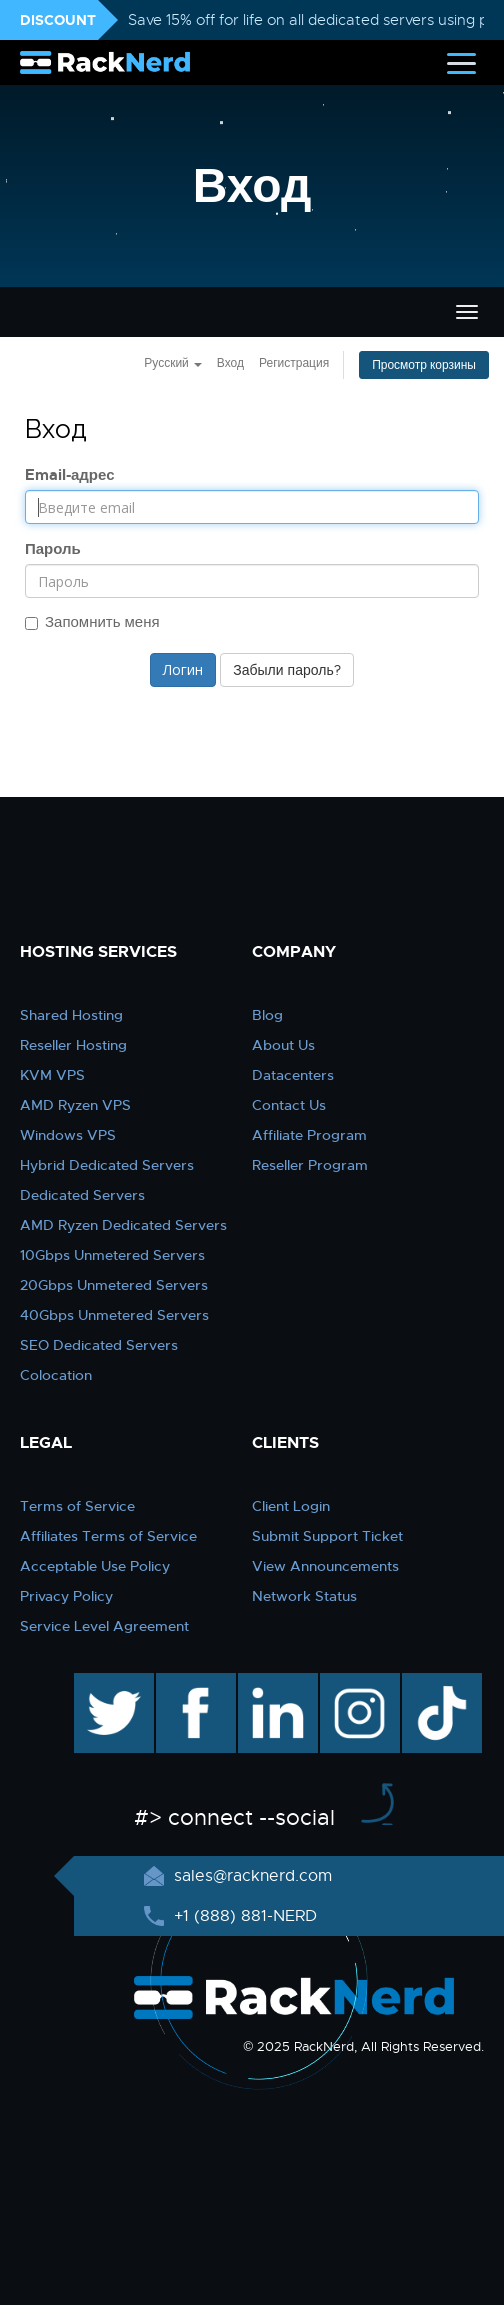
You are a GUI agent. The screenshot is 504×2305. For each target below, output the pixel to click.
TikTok (428, 1683)
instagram (357, 1683)
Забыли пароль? (286, 670)
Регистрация (294, 363)
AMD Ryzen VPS (75, 1105)
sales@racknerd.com (250, 1876)
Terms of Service (77, 1506)
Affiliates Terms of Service (108, 1536)
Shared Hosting (71, 1015)
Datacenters (293, 1075)
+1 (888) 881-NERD (243, 1916)
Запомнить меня (92, 622)
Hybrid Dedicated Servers (107, 1165)
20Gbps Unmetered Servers (114, 1285)
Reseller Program (310, 1165)
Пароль (53, 549)
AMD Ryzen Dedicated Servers (123, 1225)
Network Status (304, 1596)
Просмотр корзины (424, 365)
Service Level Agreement (104, 1626)
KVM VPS (52, 1075)
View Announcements (325, 1566)
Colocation (56, 1375)
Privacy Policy (66, 1596)
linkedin (267, 1683)
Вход (230, 363)
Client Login (291, 1506)
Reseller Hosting (73, 1045)
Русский (173, 363)
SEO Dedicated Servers (99, 1345)
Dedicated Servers (82, 1195)
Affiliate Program (309, 1135)
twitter (99, 1683)
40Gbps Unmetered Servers (114, 1315)
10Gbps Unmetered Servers (112, 1255)
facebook (192, 1683)
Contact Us (289, 1105)
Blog (267, 1015)
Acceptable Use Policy (95, 1566)
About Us (283, 1045)
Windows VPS (68, 1135)
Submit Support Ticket (327, 1536)
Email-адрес (70, 475)
